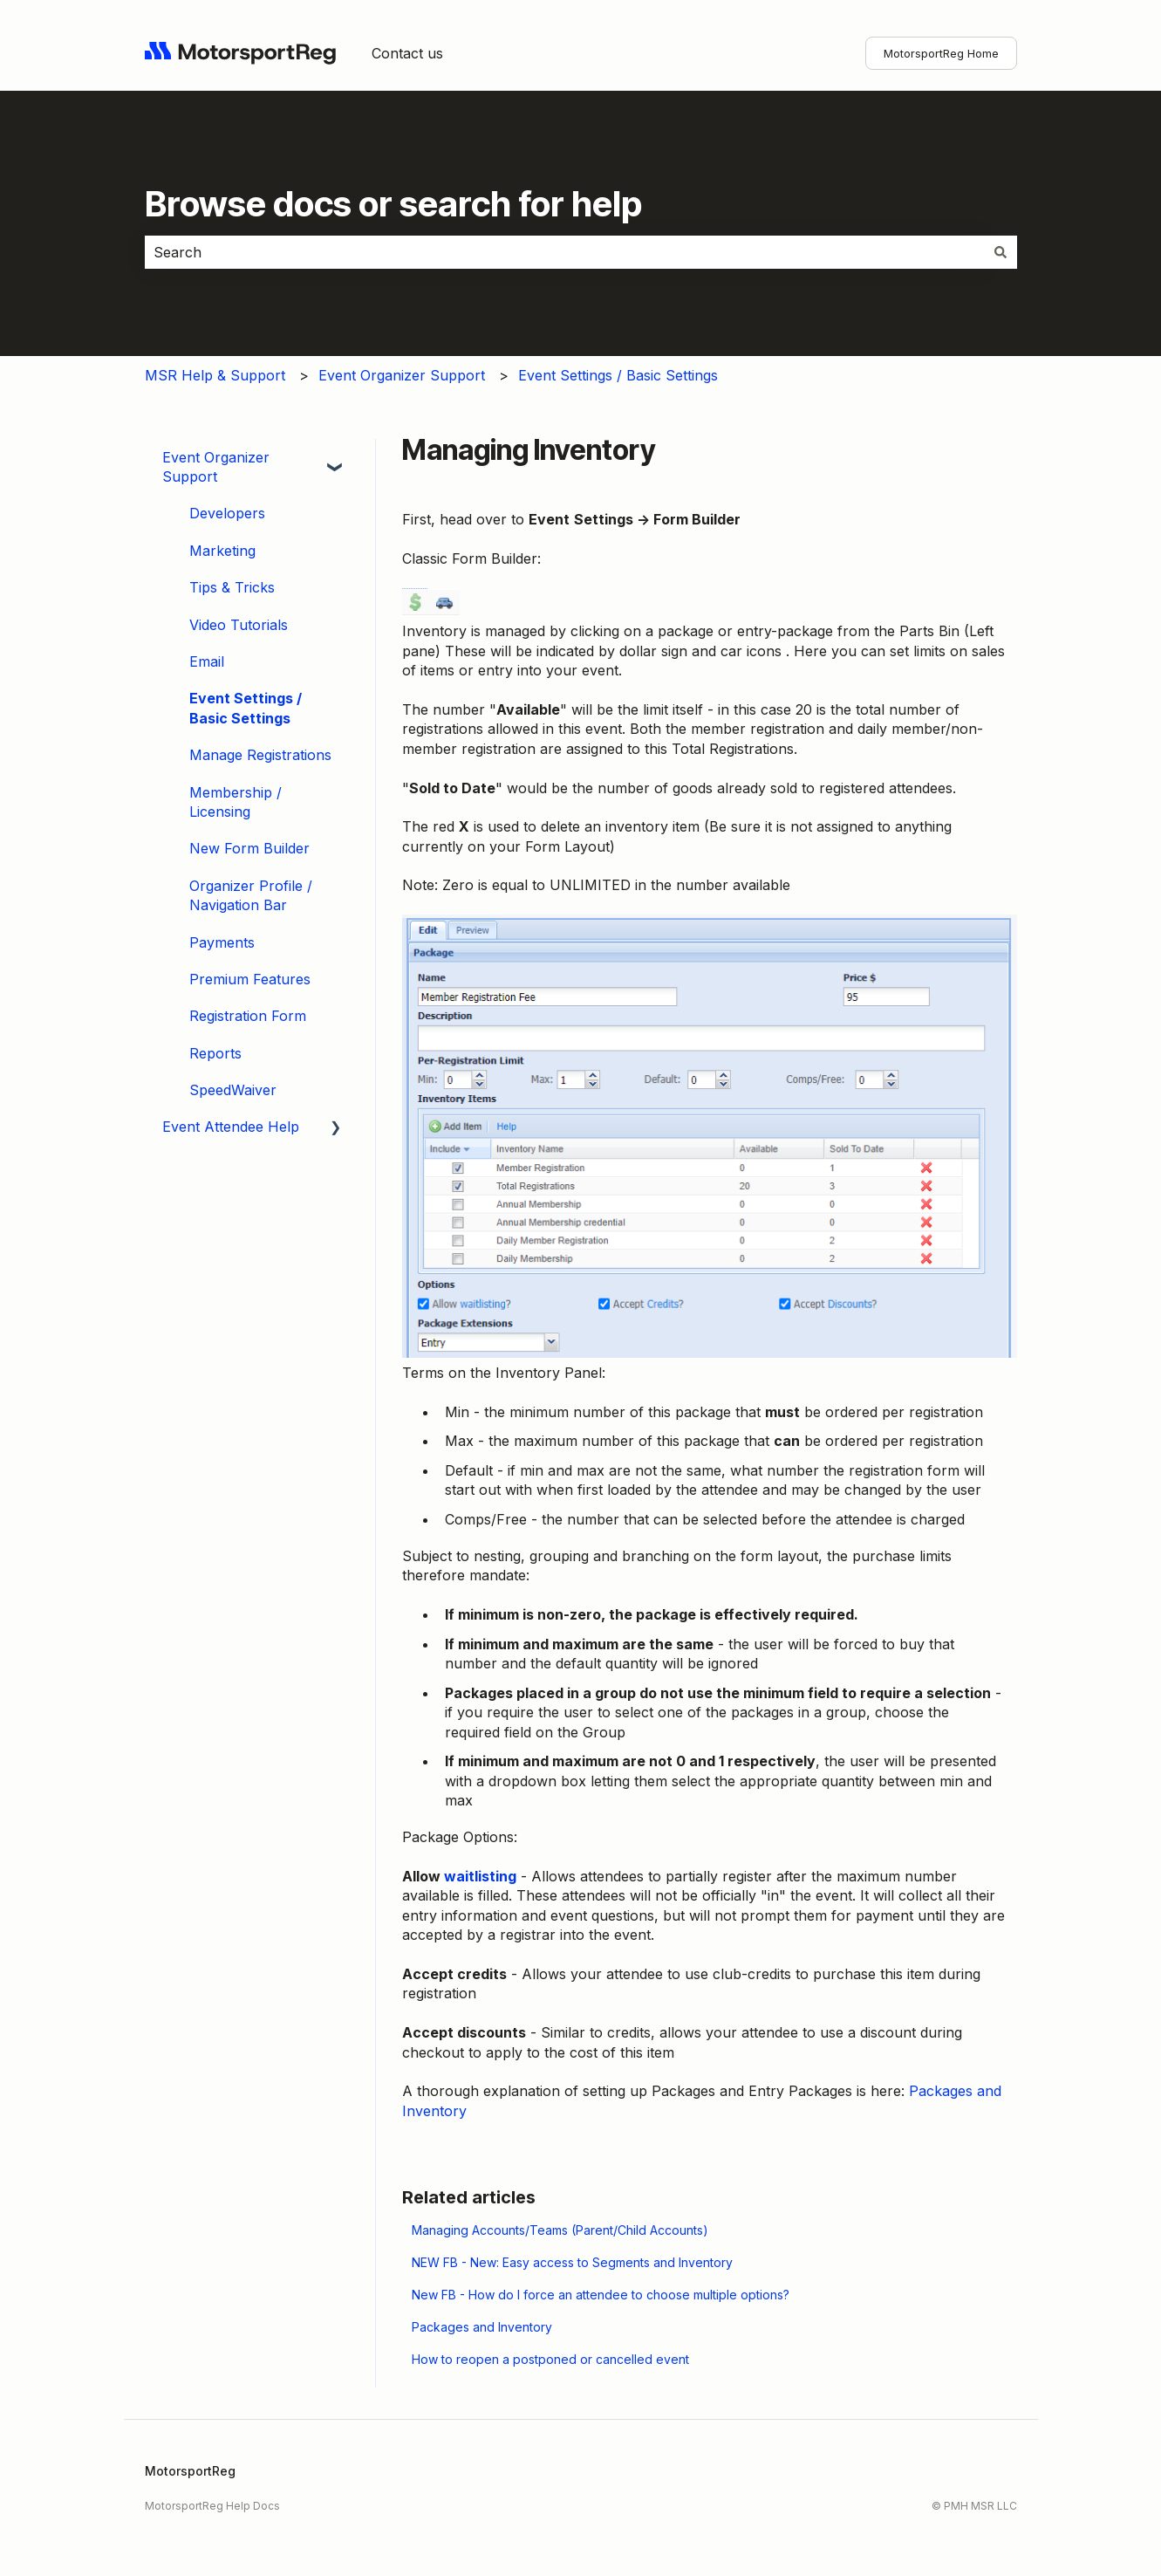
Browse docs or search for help (393, 203)
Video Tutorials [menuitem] (238, 625)
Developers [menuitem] (227, 513)
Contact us (407, 53)
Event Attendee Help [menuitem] (230, 1126)
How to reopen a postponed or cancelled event (550, 2359)
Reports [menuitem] (215, 1053)
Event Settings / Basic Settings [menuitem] (245, 707)
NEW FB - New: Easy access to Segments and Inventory (572, 2262)
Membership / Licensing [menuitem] (235, 802)
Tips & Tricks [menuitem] (232, 587)
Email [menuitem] (206, 661)
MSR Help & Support (215, 375)
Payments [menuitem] (222, 942)
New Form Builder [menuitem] (249, 848)
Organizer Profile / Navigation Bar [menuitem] (250, 895)
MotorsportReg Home (941, 53)
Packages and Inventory (482, 2326)
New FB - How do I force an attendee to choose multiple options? (600, 2294)
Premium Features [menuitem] (250, 979)
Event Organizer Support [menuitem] (216, 467)
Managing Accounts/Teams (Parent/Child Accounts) (560, 2230)
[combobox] (564, 252)
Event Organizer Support (401, 375)
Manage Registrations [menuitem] (260, 755)
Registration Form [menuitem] (247, 1015)
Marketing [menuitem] (222, 550)
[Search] (1000, 252)
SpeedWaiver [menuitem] (233, 1090)
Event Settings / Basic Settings (618, 375)
